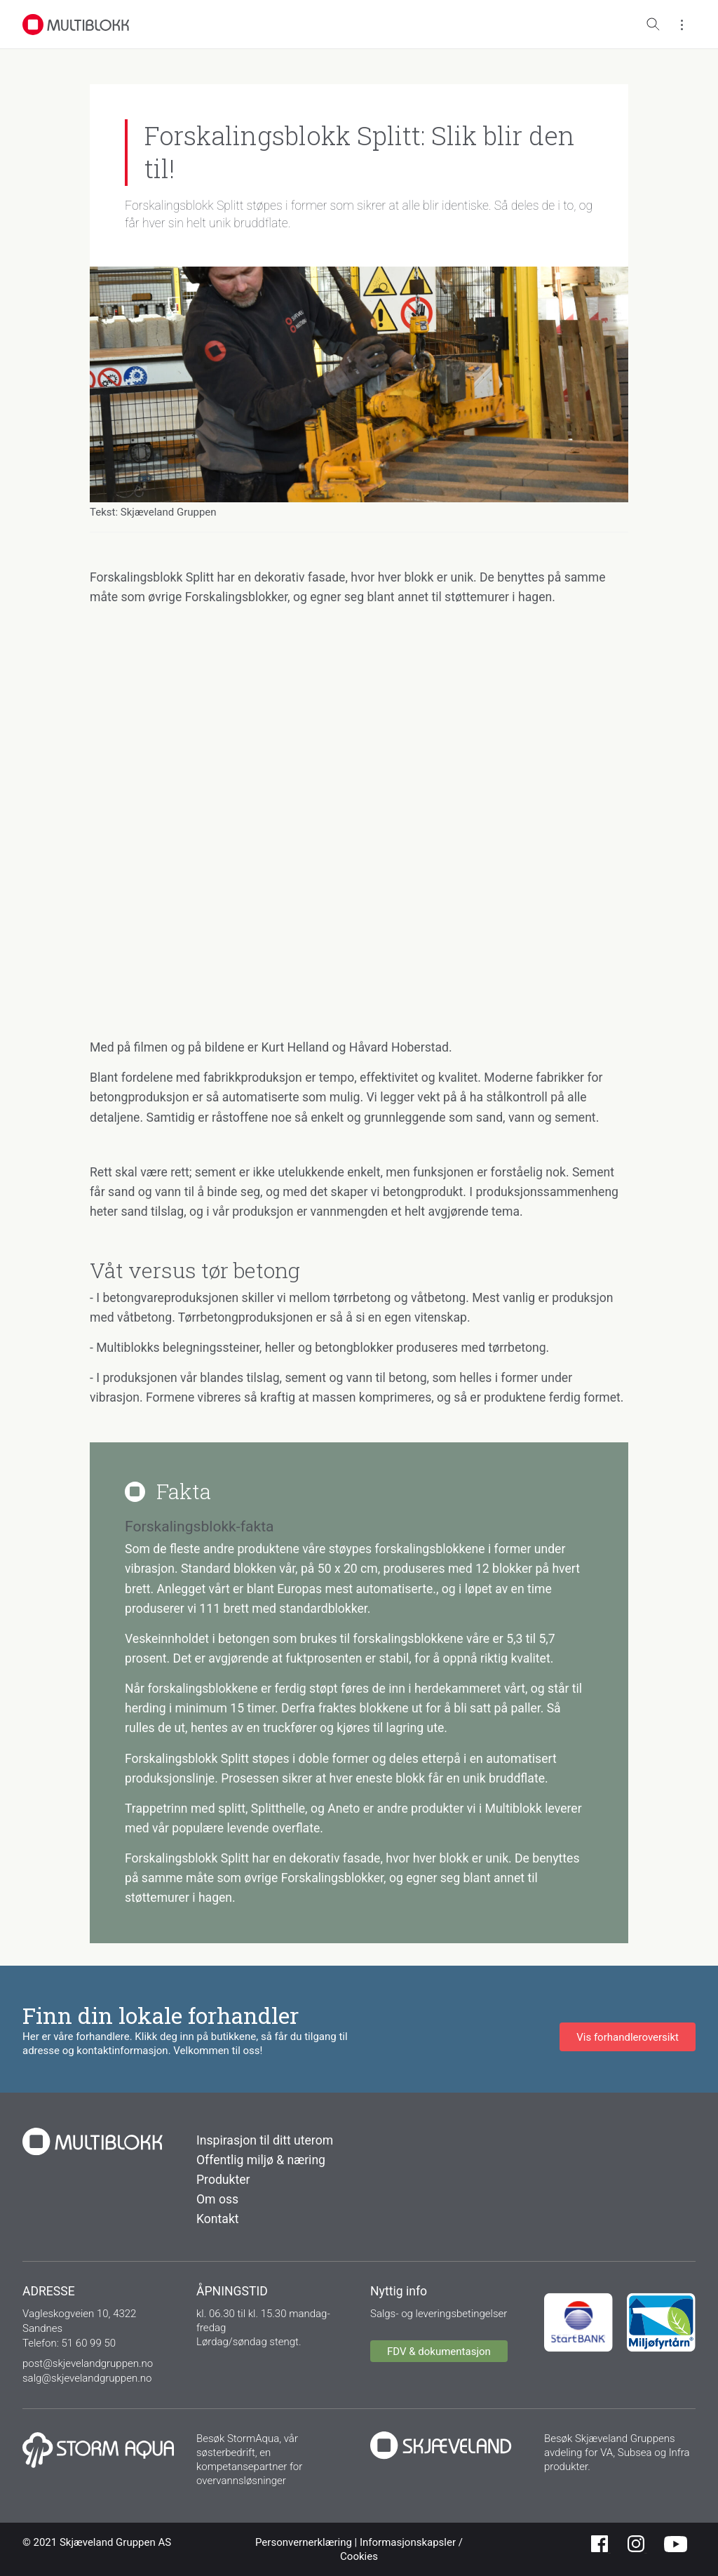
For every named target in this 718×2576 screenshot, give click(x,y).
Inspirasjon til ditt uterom (264, 2140)
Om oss (217, 2199)
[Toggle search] (653, 25)
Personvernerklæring (305, 2542)
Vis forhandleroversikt (627, 2037)
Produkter (223, 2180)
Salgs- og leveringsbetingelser (438, 2313)
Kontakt (217, 2219)
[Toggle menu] (682, 25)
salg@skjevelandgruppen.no (86, 2378)
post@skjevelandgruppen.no (87, 2363)
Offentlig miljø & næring (260, 2160)
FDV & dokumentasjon (439, 2351)
